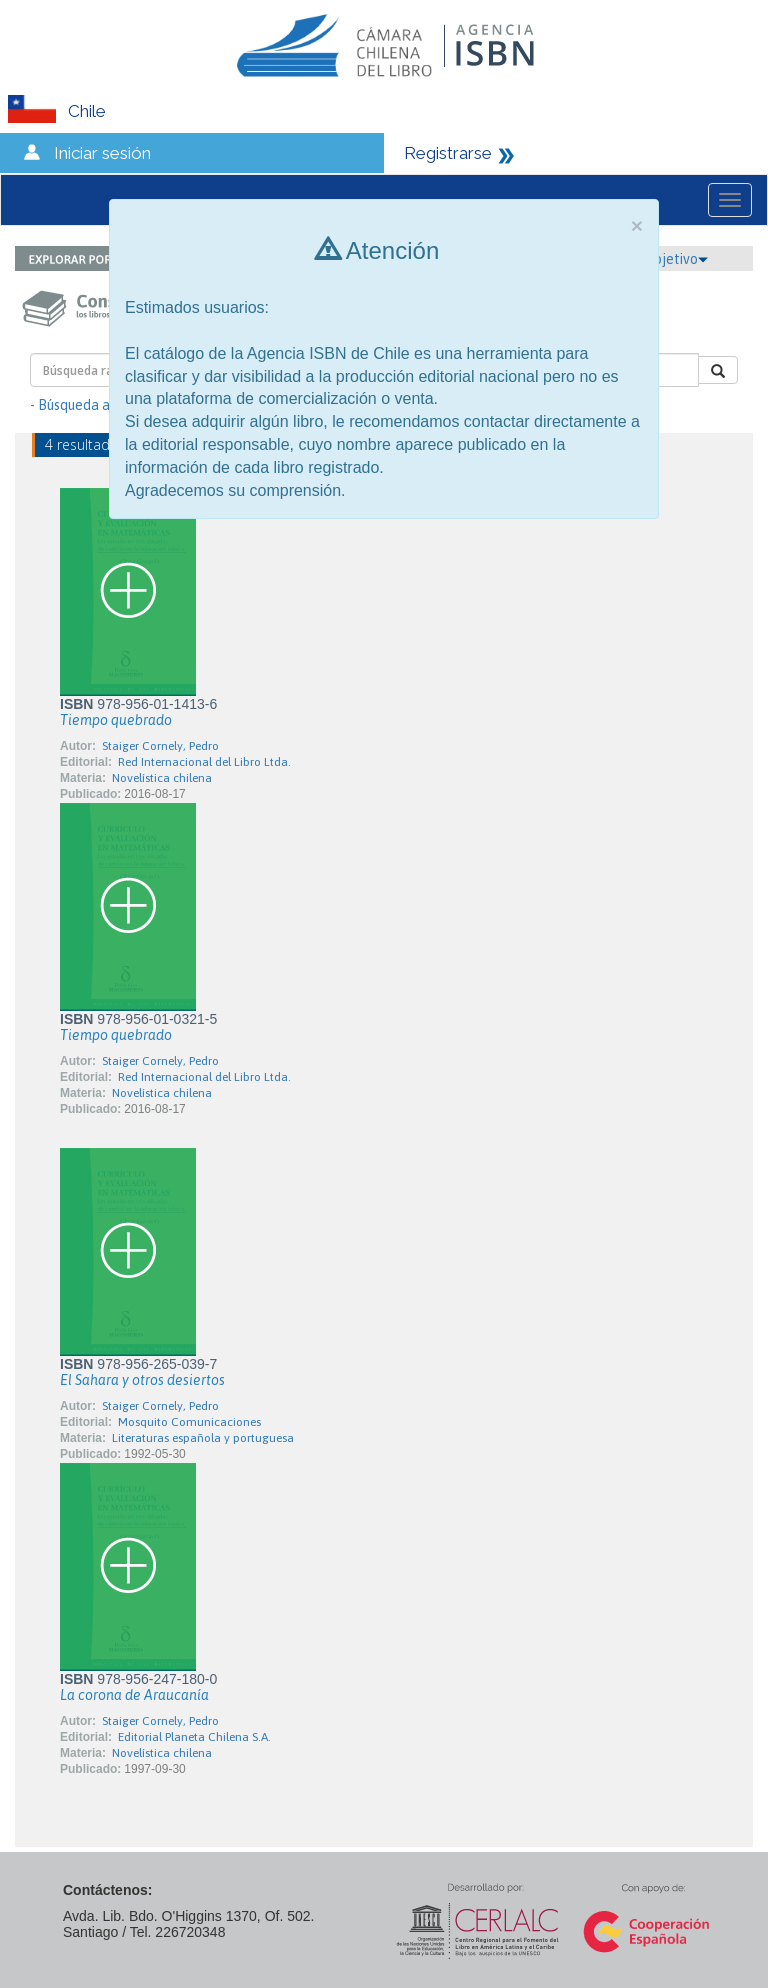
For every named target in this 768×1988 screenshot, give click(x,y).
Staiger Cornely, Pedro (160, 746)
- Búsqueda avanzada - (100, 405)
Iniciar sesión (102, 153)
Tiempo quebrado (116, 720)
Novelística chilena (162, 778)
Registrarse (448, 153)
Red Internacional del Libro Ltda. (204, 762)
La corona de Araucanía (134, 1695)
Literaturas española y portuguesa (203, 1438)
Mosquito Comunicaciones (189, 1422)
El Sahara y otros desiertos (142, 1380)
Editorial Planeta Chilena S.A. (194, 1737)
